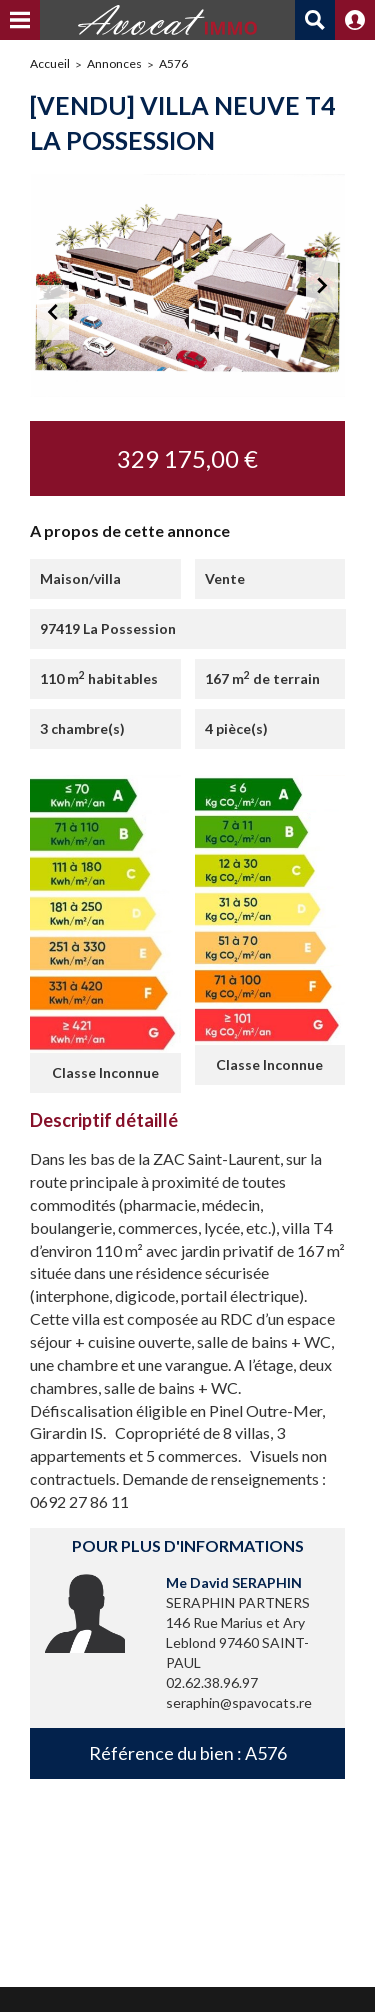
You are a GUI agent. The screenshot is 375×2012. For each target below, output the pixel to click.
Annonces (114, 63)
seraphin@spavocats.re (239, 1702)
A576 (173, 63)
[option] (187, 285)
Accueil (50, 63)
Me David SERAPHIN (234, 1582)
